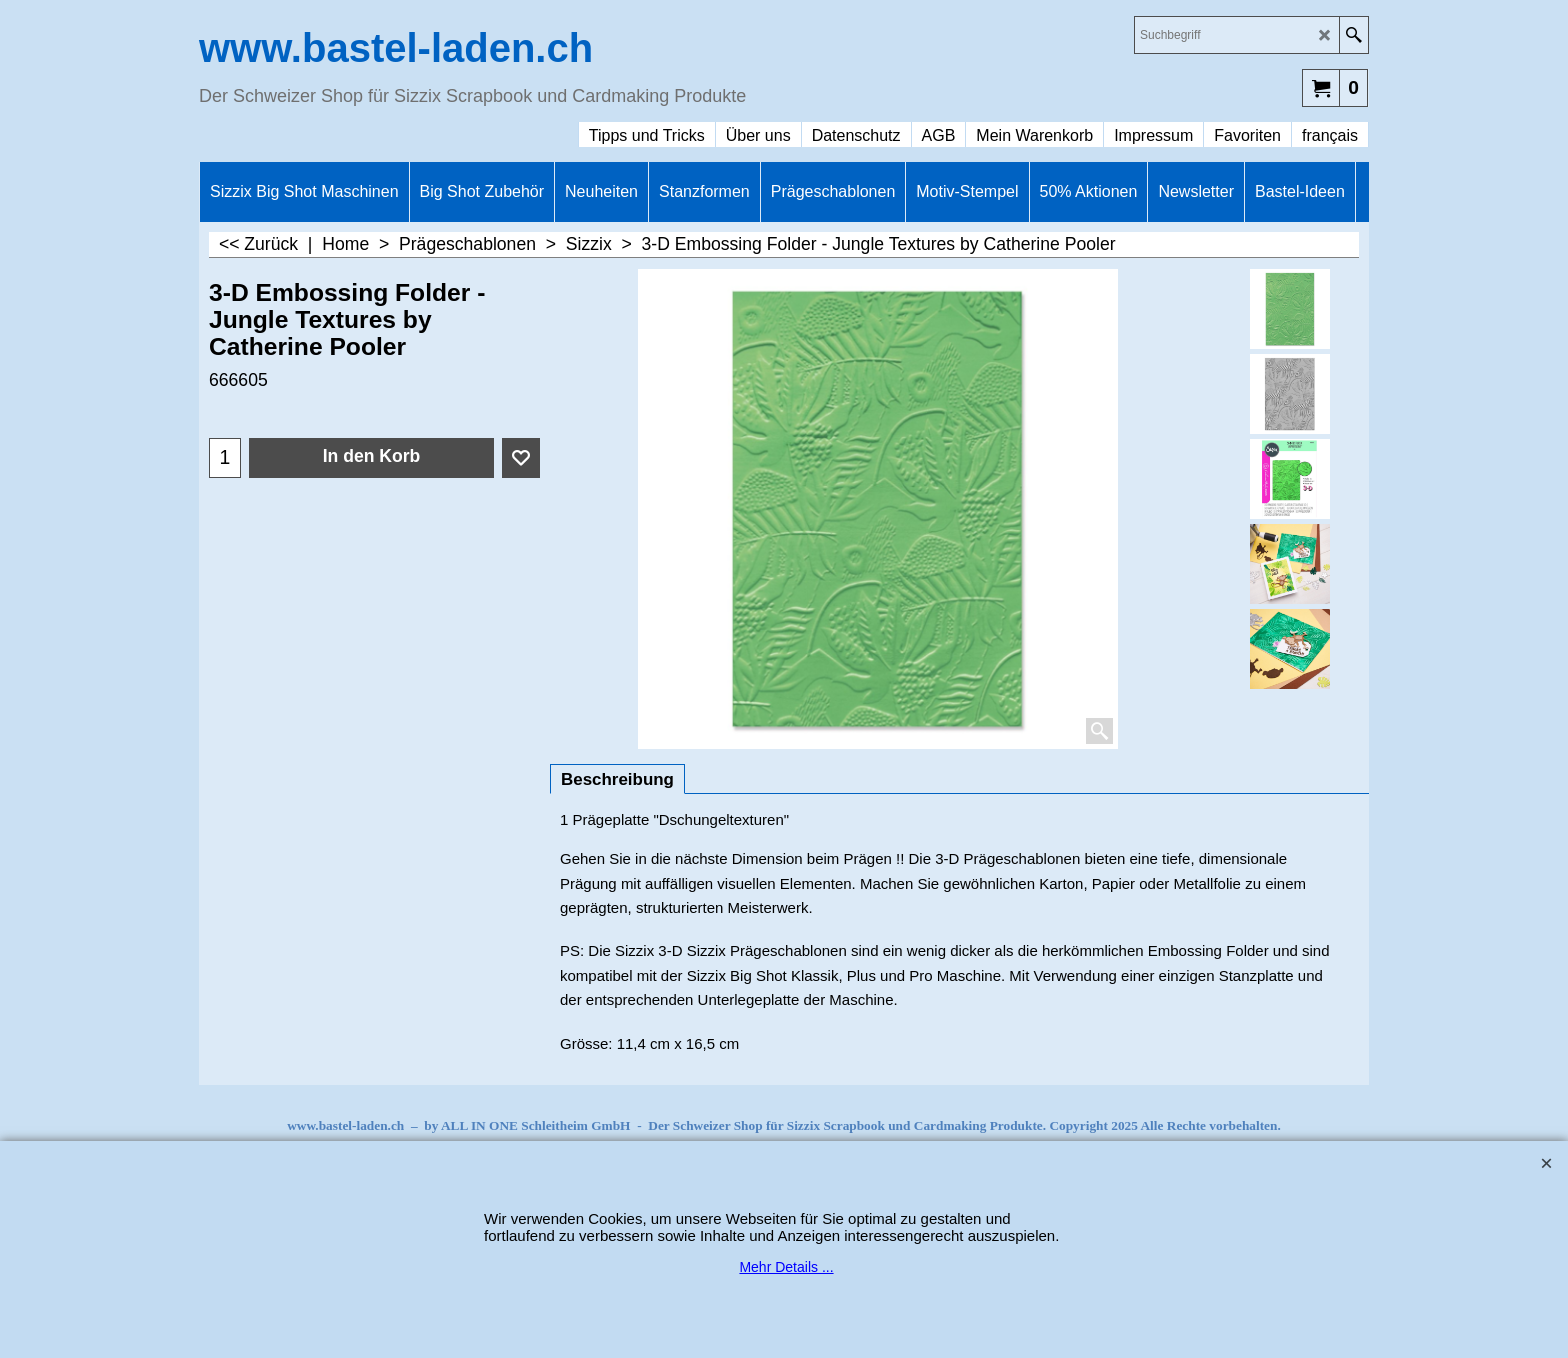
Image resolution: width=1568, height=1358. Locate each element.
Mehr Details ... (786, 1267)
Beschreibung (617, 779)
